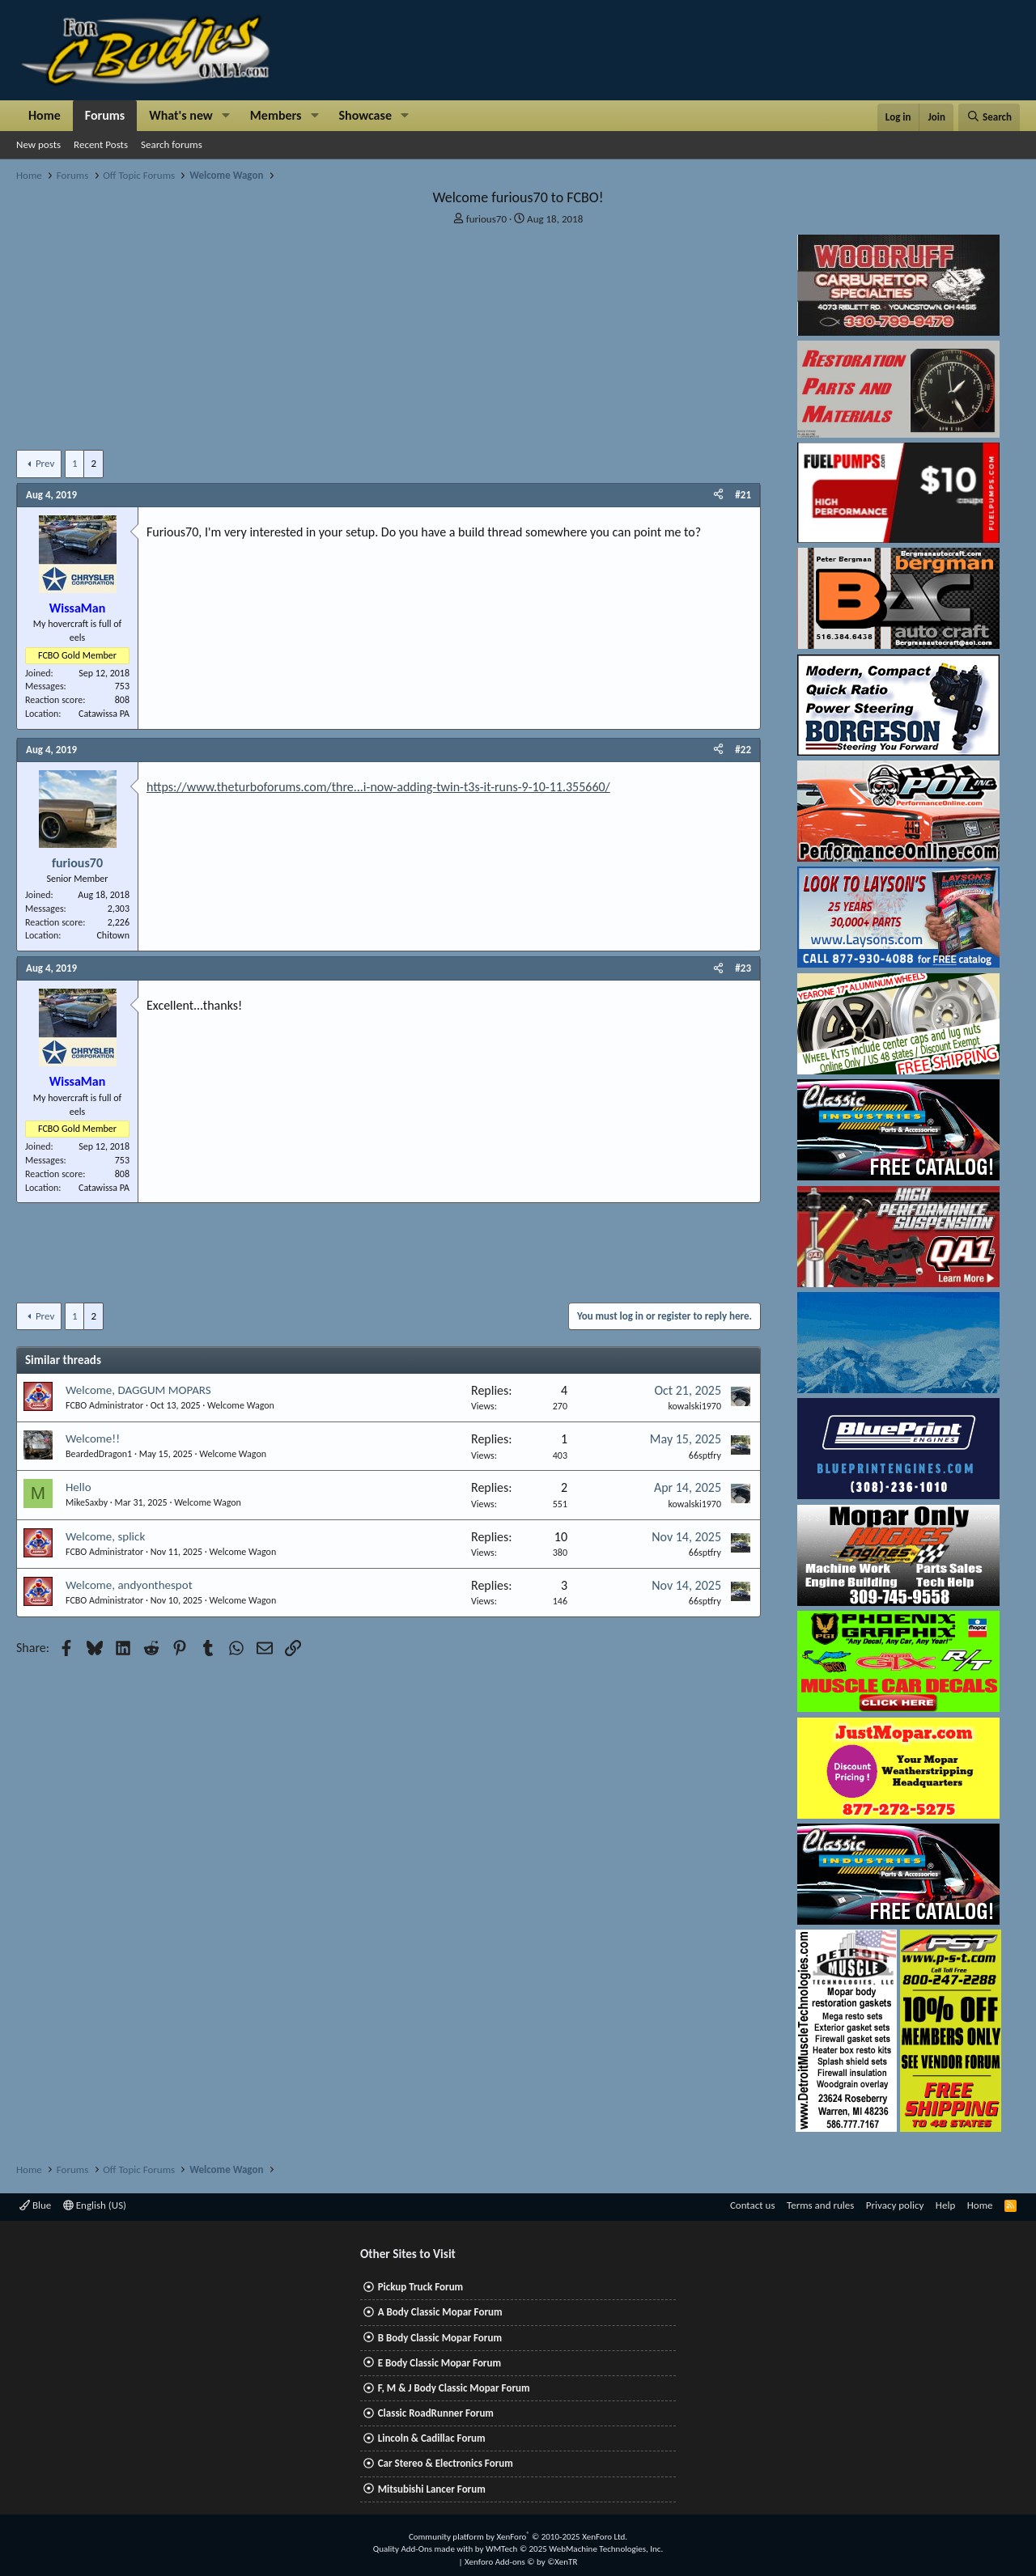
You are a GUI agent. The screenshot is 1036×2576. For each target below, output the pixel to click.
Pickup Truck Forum (420, 2287)
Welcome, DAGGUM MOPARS (138, 1390)
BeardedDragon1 (99, 1454)
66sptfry (705, 1455)
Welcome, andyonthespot (129, 1585)
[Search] (989, 117)
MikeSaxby (87, 1502)
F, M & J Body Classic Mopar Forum (454, 2388)
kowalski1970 (694, 1406)
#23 (743, 968)
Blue (35, 2205)
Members (276, 115)
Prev (45, 463)
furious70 (486, 219)
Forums (105, 115)
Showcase (365, 115)
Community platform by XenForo (518, 2537)
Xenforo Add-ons (521, 2562)
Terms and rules (820, 2205)
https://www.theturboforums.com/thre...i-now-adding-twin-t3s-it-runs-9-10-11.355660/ (378, 786)
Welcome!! (93, 1438)
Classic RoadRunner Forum (436, 2413)
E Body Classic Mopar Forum (439, 2363)
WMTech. (574, 2549)
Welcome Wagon (240, 1405)
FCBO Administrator (104, 1405)
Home (44, 115)
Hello (78, 1487)
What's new (181, 115)
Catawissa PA (104, 713)
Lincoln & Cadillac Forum (432, 2438)
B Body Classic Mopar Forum (440, 2338)
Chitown (113, 935)
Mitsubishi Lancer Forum (432, 2489)
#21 (743, 495)
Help (945, 2205)
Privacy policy (895, 2205)
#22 (743, 750)
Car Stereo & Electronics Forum (445, 2463)
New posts (38, 144)
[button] (226, 115)
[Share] (718, 495)
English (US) (94, 2205)
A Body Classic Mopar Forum (440, 2312)
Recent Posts (101, 144)
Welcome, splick (105, 1536)
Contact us (752, 2205)
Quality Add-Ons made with (424, 2549)
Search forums (171, 144)
